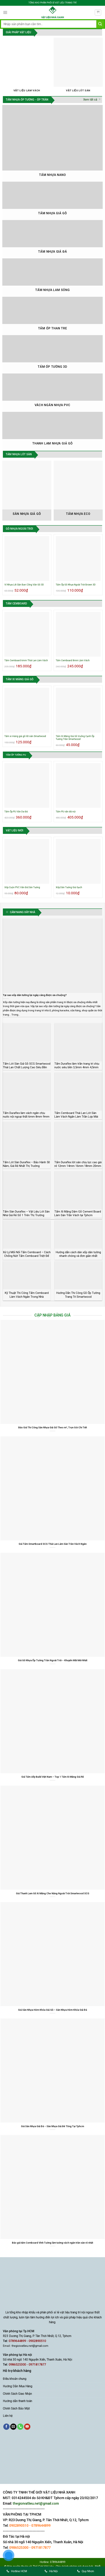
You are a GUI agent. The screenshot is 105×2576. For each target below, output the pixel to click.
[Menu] (5, 12)
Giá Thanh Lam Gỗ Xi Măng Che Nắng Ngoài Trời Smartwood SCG (52, 1893)
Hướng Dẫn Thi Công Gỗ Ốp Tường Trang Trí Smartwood (78, 1294)
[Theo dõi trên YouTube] (27, 2427)
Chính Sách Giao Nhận (17, 2393)
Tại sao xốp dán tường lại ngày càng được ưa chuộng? (35, 995)
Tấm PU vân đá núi (66, 811)
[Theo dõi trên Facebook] (6, 2427)
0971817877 (41, 2548)
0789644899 (41, 2525)
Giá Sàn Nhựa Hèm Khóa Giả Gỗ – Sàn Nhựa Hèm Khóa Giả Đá (52, 2009)
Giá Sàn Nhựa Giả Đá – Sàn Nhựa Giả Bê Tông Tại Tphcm (52, 2126)
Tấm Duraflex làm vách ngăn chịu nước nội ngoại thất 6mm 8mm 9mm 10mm (26, 1116)
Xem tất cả (91, 99)
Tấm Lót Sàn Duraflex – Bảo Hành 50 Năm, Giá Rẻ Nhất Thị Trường (26, 1164)
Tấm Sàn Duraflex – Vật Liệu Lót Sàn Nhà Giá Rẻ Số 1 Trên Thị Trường (26, 1213)
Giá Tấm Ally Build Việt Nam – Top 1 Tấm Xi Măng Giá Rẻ (52, 1776)
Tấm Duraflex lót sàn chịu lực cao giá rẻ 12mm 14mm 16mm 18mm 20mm (78, 1164)
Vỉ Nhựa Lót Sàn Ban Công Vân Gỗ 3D (24, 584)
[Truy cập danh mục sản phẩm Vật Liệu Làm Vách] (27, 67)
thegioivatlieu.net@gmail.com (30, 2346)
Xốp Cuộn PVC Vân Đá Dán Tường (22, 887)
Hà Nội (51, 2571)
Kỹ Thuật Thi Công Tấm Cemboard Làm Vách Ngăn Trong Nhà (27, 1294)
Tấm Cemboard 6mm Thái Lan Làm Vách (26, 660)
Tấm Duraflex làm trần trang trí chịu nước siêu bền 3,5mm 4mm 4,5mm (76, 1065)
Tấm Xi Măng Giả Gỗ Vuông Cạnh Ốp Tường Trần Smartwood (75, 738)
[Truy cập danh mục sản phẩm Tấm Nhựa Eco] (78, 491)
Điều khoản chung (14, 2379)
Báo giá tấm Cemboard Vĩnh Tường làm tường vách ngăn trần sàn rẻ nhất (52, 2242)
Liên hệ (7, 2416)
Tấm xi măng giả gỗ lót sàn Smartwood (25, 736)
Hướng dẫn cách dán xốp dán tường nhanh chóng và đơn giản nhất (78, 1254)
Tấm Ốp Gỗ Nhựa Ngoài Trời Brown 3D (76, 584)
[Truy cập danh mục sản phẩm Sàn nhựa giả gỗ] (27, 491)
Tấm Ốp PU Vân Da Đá (16, 811)
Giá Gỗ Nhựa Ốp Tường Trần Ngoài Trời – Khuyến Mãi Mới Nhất (52, 1660)
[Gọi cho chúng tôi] (20, 2427)
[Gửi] (100, 24)
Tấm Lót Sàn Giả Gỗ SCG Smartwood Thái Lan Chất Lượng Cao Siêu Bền (26, 1065)
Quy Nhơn (85, 2571)
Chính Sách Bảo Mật (16, 2408)
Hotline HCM (17, 2571)
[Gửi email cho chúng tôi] (13, 2427)
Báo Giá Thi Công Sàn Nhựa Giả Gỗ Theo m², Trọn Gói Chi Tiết (52, 1427)
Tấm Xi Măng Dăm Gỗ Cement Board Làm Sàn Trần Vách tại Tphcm (77, 1213)
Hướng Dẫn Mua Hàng (17, 2386)
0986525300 (18, 2548)
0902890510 (18, 2525)
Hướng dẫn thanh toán (17, 2401)
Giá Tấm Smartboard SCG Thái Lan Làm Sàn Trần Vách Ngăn (53, 1543)
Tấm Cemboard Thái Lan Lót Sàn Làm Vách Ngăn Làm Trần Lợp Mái (76, 1115)
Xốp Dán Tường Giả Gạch (69, 887)
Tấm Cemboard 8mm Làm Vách (73, 660)
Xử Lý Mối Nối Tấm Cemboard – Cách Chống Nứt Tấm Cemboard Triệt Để (27, 1254)
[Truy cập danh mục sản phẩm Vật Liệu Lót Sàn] (78, 67)
